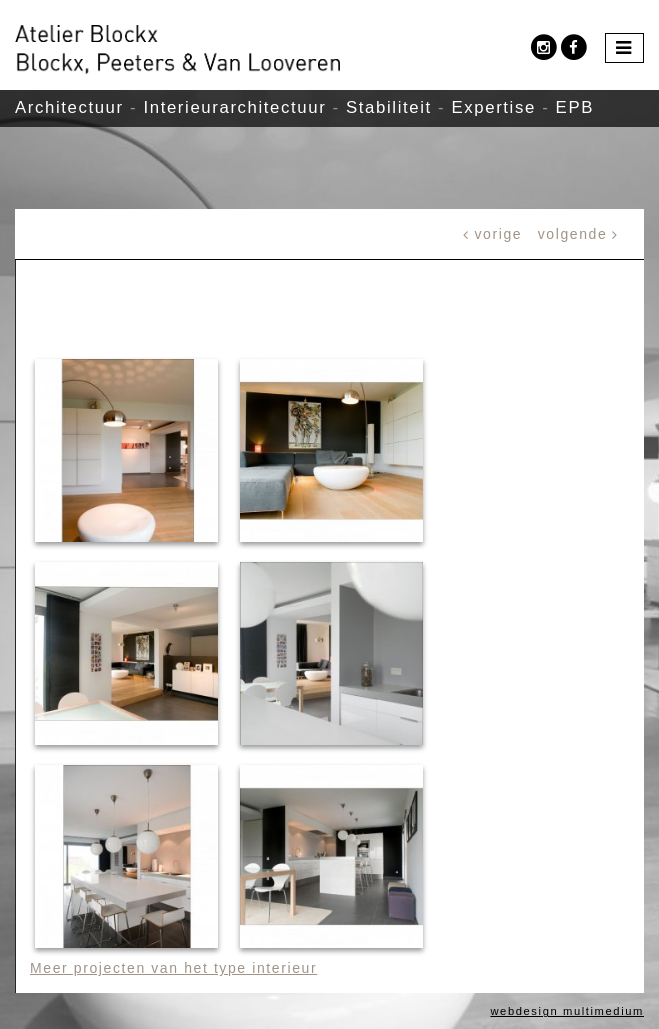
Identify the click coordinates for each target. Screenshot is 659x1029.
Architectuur (69, 107)
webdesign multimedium (567, 1011)
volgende (573, 234)
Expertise (494, 107)
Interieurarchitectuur (234, 107)
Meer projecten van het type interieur (173, 968)
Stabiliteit (389, 107)
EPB (575, 107)
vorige (499, 234)
